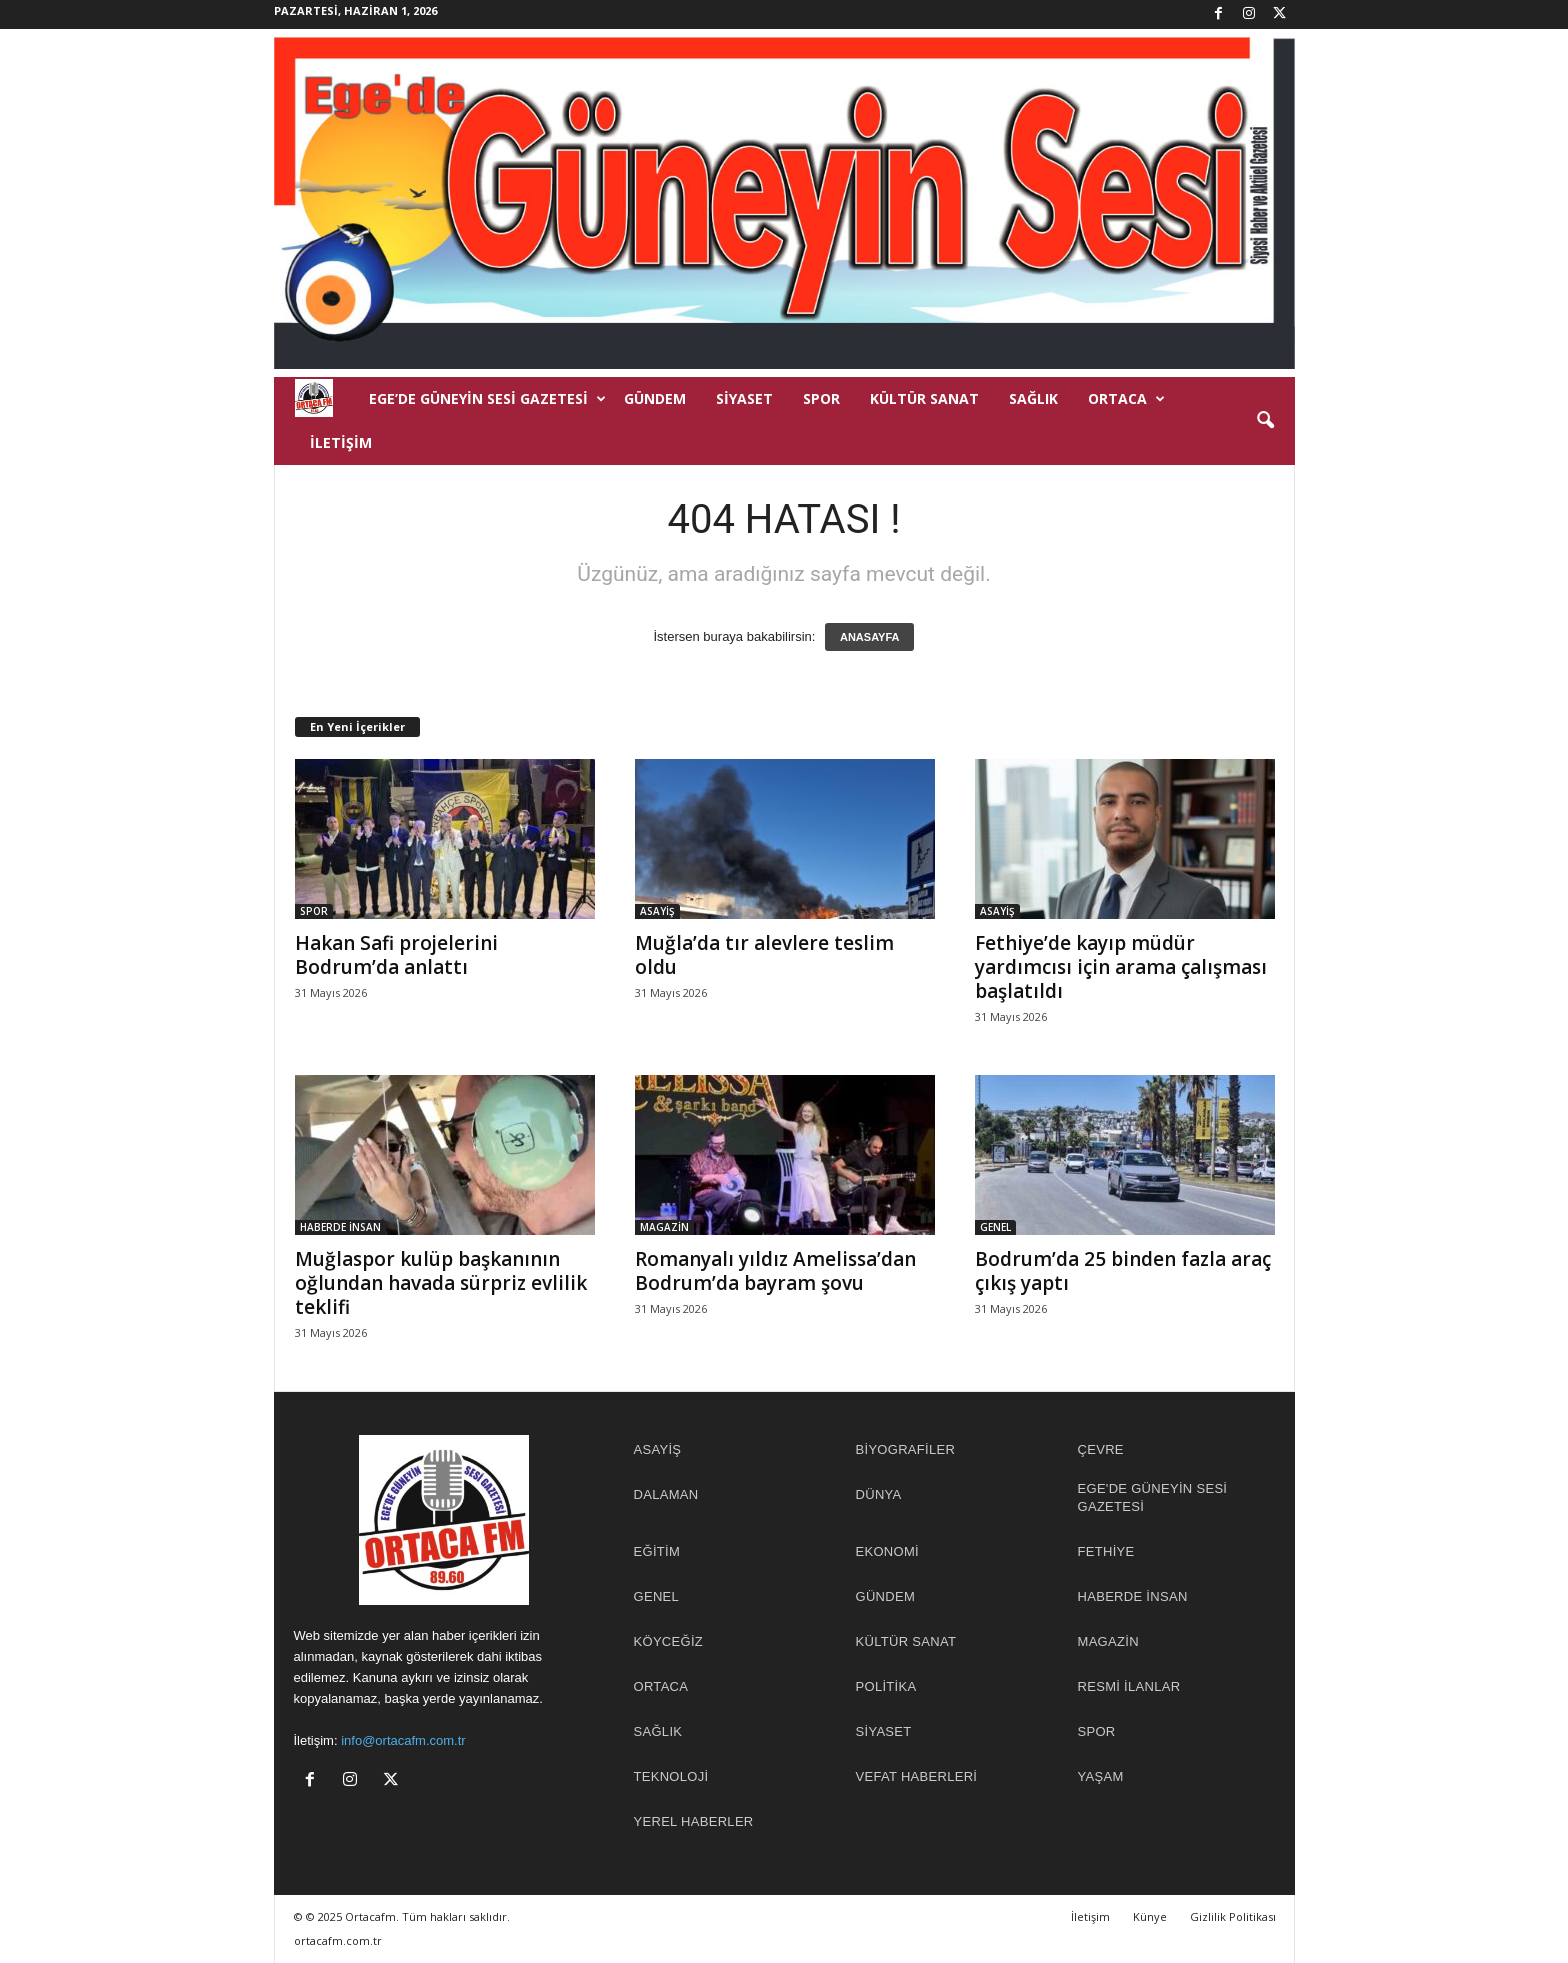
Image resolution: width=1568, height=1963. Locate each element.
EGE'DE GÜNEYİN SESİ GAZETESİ (1153, 1497)
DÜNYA (879, 1494)
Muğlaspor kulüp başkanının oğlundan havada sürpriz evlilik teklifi (441, 1283)
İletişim (341, 442)
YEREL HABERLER (694, 1821)
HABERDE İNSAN (340, 1227)
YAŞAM (1101, 1776)
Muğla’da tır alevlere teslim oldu (764, 955)
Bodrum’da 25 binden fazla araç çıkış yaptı (1123, 1271)
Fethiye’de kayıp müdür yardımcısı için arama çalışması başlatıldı (1121, 967)
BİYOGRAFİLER (906, 1449)
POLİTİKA (886, 1686)
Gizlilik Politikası (1233, 1916)
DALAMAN (666, 1494)
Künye (1150, 1916)
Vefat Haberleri (917, 1776)
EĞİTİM (657, 1551)
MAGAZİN (664, 1227)
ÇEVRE (1101, 1449)
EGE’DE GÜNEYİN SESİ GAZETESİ (487, 399)
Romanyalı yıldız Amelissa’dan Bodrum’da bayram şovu (775, 1271)
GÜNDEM (655, 398)
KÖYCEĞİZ (669, 1641)
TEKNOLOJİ (671, 1776)
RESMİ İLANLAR (1129, 1686)
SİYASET (744, 398)
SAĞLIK (1033, 398)
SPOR (821, 398)
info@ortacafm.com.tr (403, 1740)
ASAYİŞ (657, 911)
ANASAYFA (870, 637)
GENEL (995, 1227)
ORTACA (1126, 399)
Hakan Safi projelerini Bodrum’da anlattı (396, 955)
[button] (1265, 421)
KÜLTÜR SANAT (924, 398)
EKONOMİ (888, 1551)
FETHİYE (1106, 1551)
